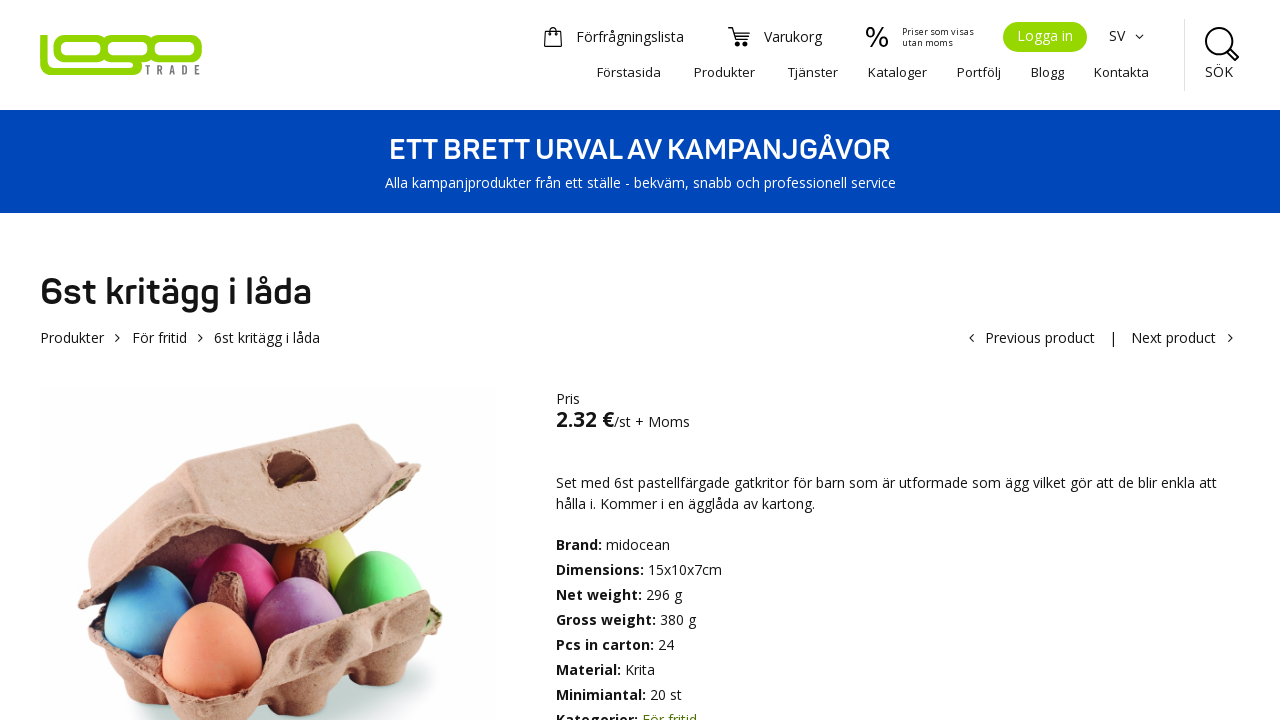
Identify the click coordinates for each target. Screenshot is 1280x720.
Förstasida (629, 72)
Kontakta (1121, 72)
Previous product (1040, 337)
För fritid (159, 337)
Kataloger (897, 72)
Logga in (1045, 35)
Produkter (724, 72)
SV (1129, 35)
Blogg (1047, 72)
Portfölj (979, 72)
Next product (1173, 337)
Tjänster (813, 72)
